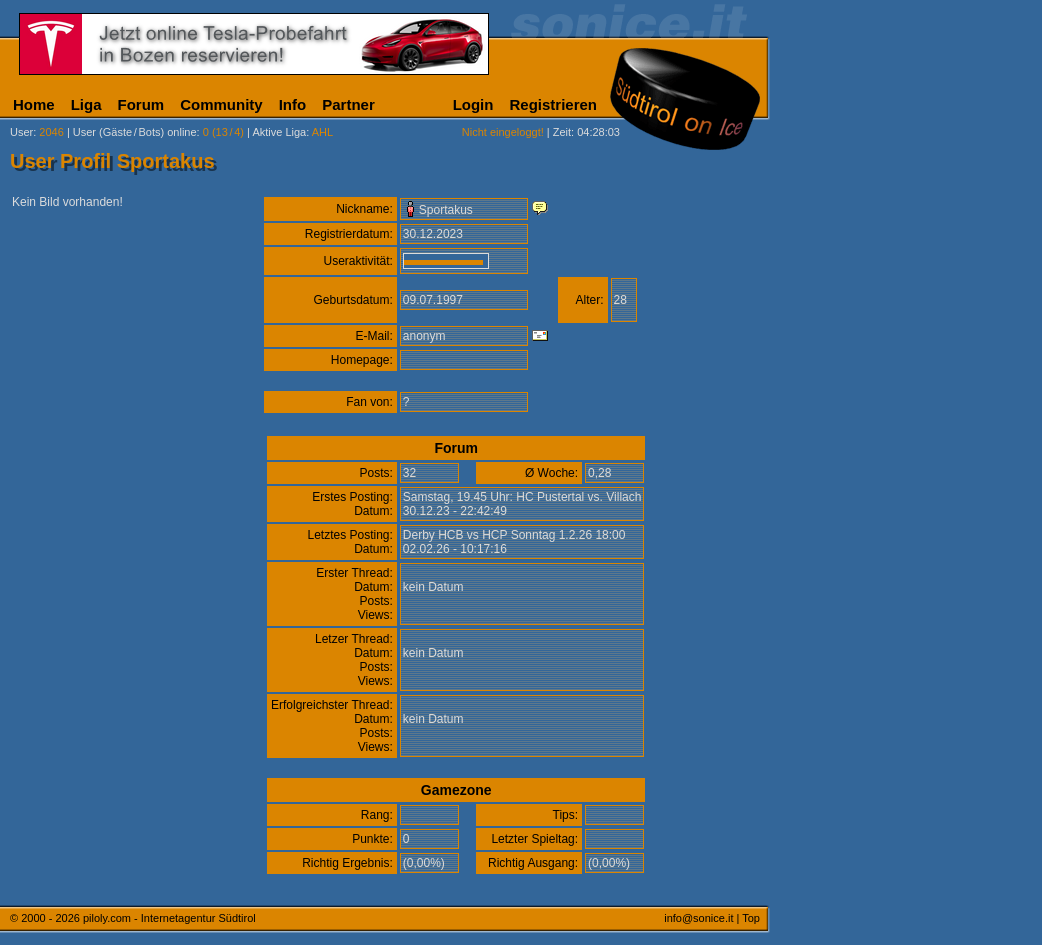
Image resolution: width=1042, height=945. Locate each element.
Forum (141, 104)
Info (293, 104)
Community (221, 104)
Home (34, 104)
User (21, 132)
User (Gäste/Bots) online (135, 132)
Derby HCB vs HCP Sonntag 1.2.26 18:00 (514, 535)
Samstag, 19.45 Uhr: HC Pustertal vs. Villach (522, 497)
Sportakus (446, 210)
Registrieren (553, 104)
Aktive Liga (279, 132)
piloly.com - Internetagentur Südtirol (169, 918)
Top (751, 918)
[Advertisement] (865, 498)
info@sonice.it (698, 918)
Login (473, 104)
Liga (86, 104)
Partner (348, 104)
